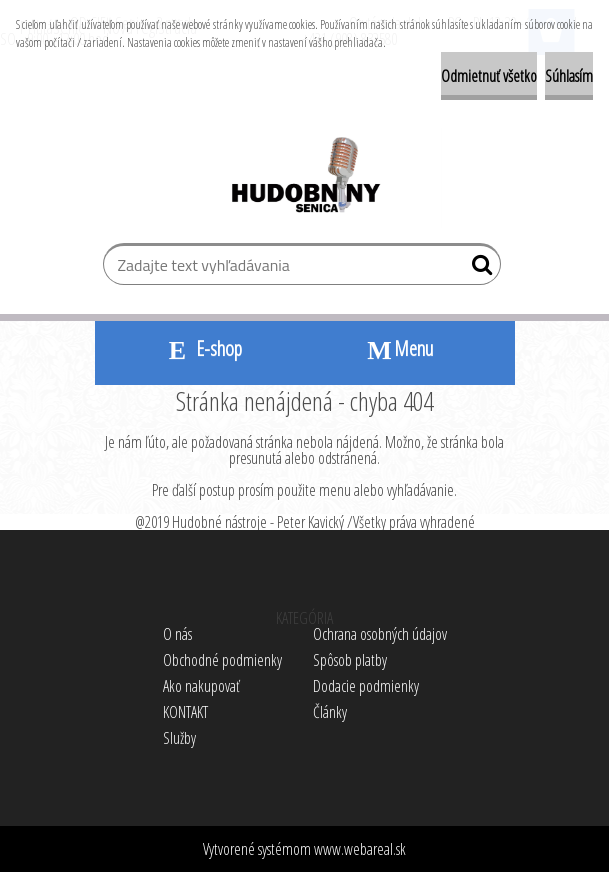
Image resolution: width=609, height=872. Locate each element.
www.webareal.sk (360, 849)
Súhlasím (569, 76)
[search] (477, 269)
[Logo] (304, 178)
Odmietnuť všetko (489, 76)
